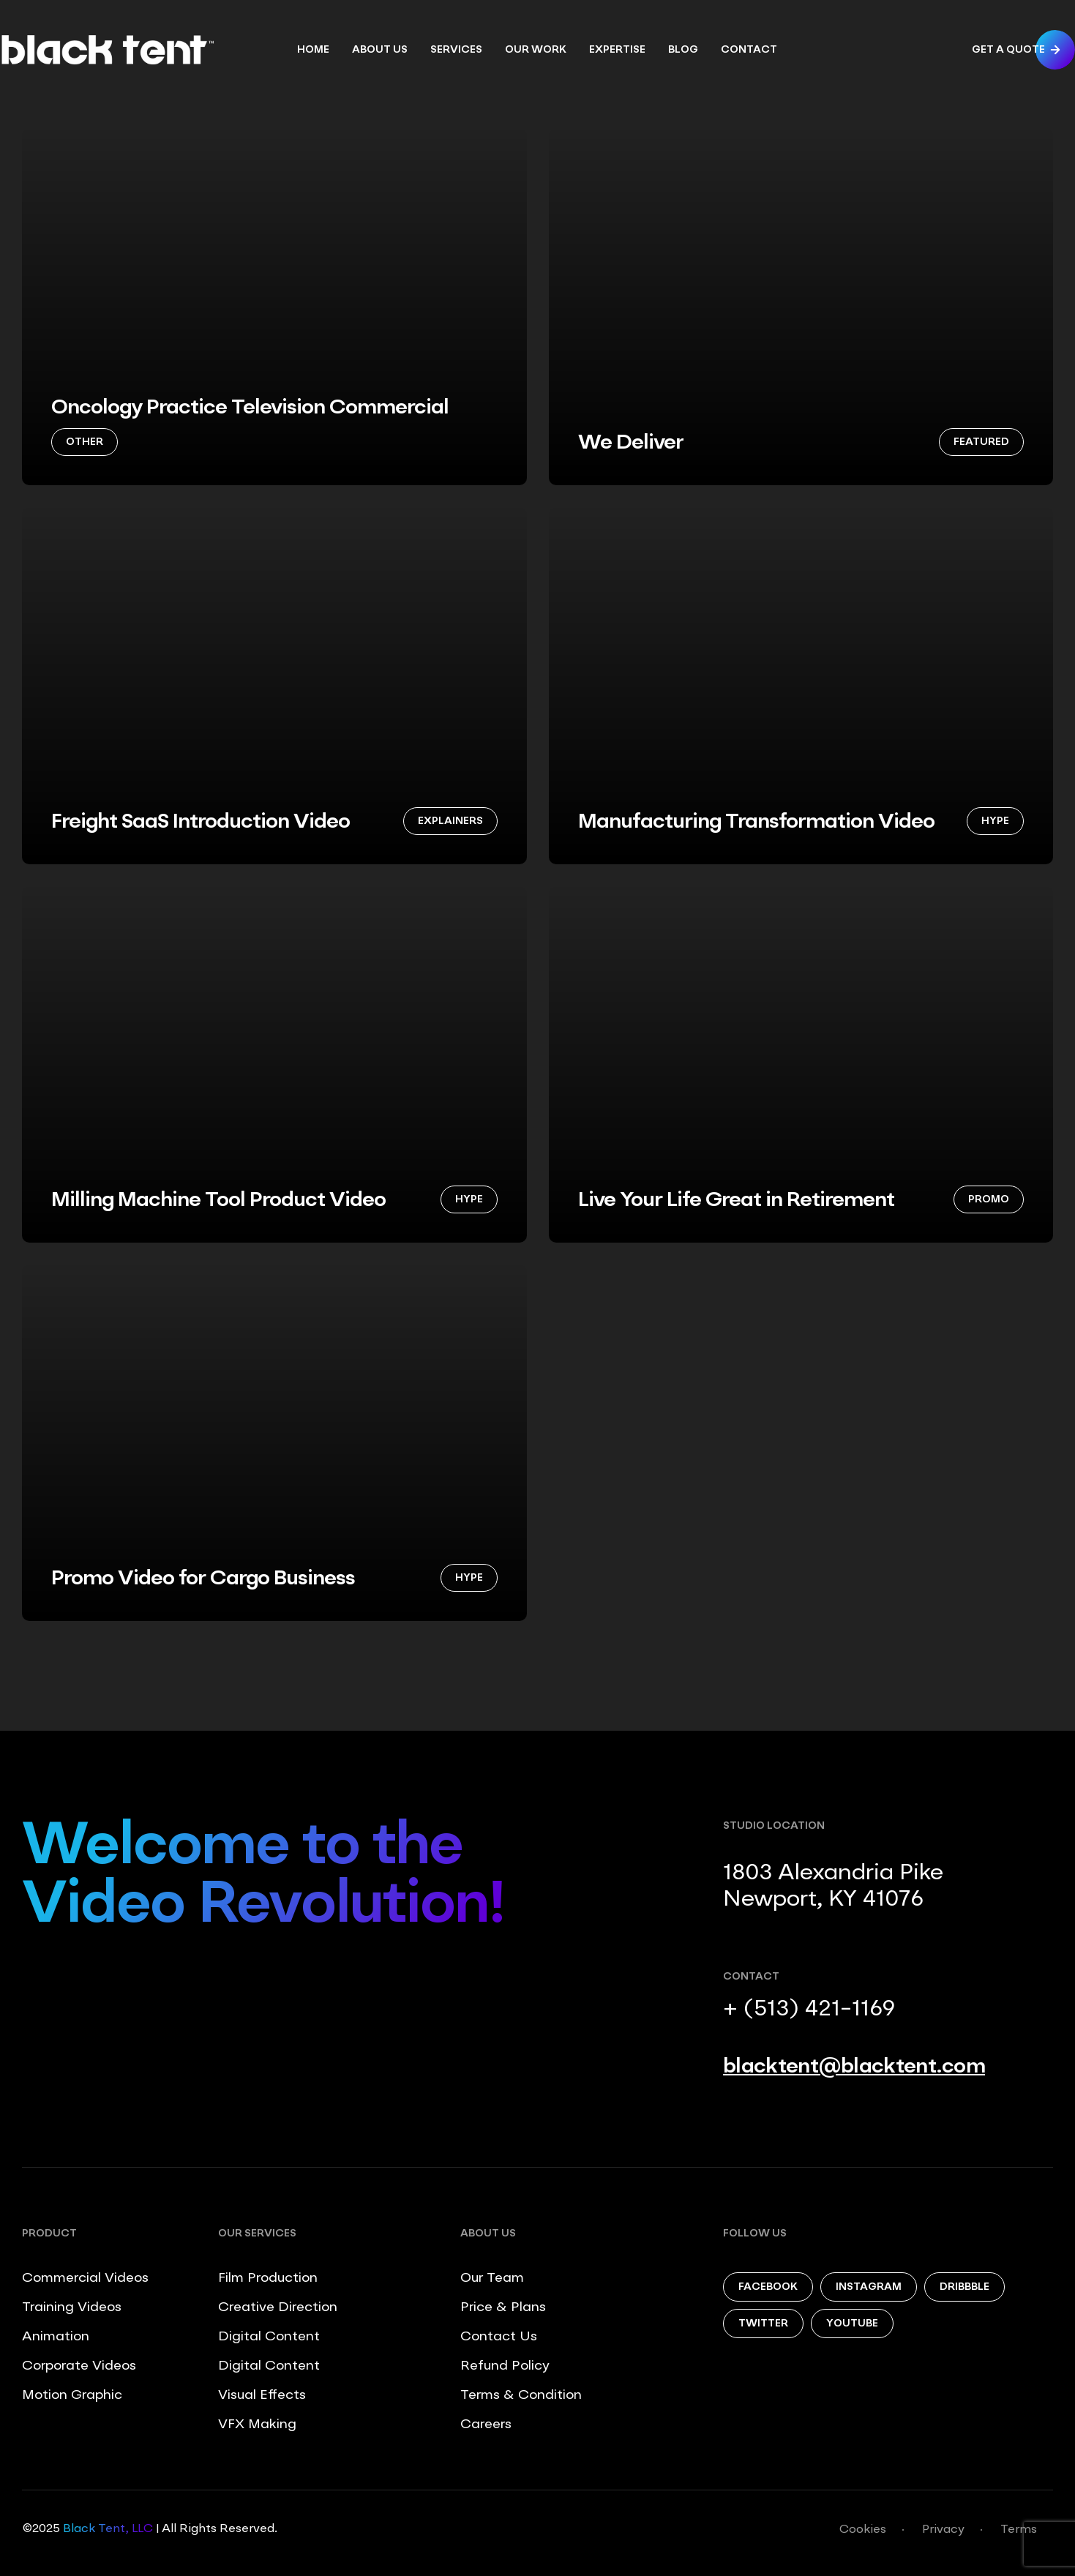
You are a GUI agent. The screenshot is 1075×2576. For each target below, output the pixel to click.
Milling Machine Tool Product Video (218, 1201)
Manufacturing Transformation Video (756, 822)
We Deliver (630, 443)
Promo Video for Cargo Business (203, 1579)
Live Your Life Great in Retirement (736, 1201)
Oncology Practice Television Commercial (250, 408)
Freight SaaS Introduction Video (200, 822)
